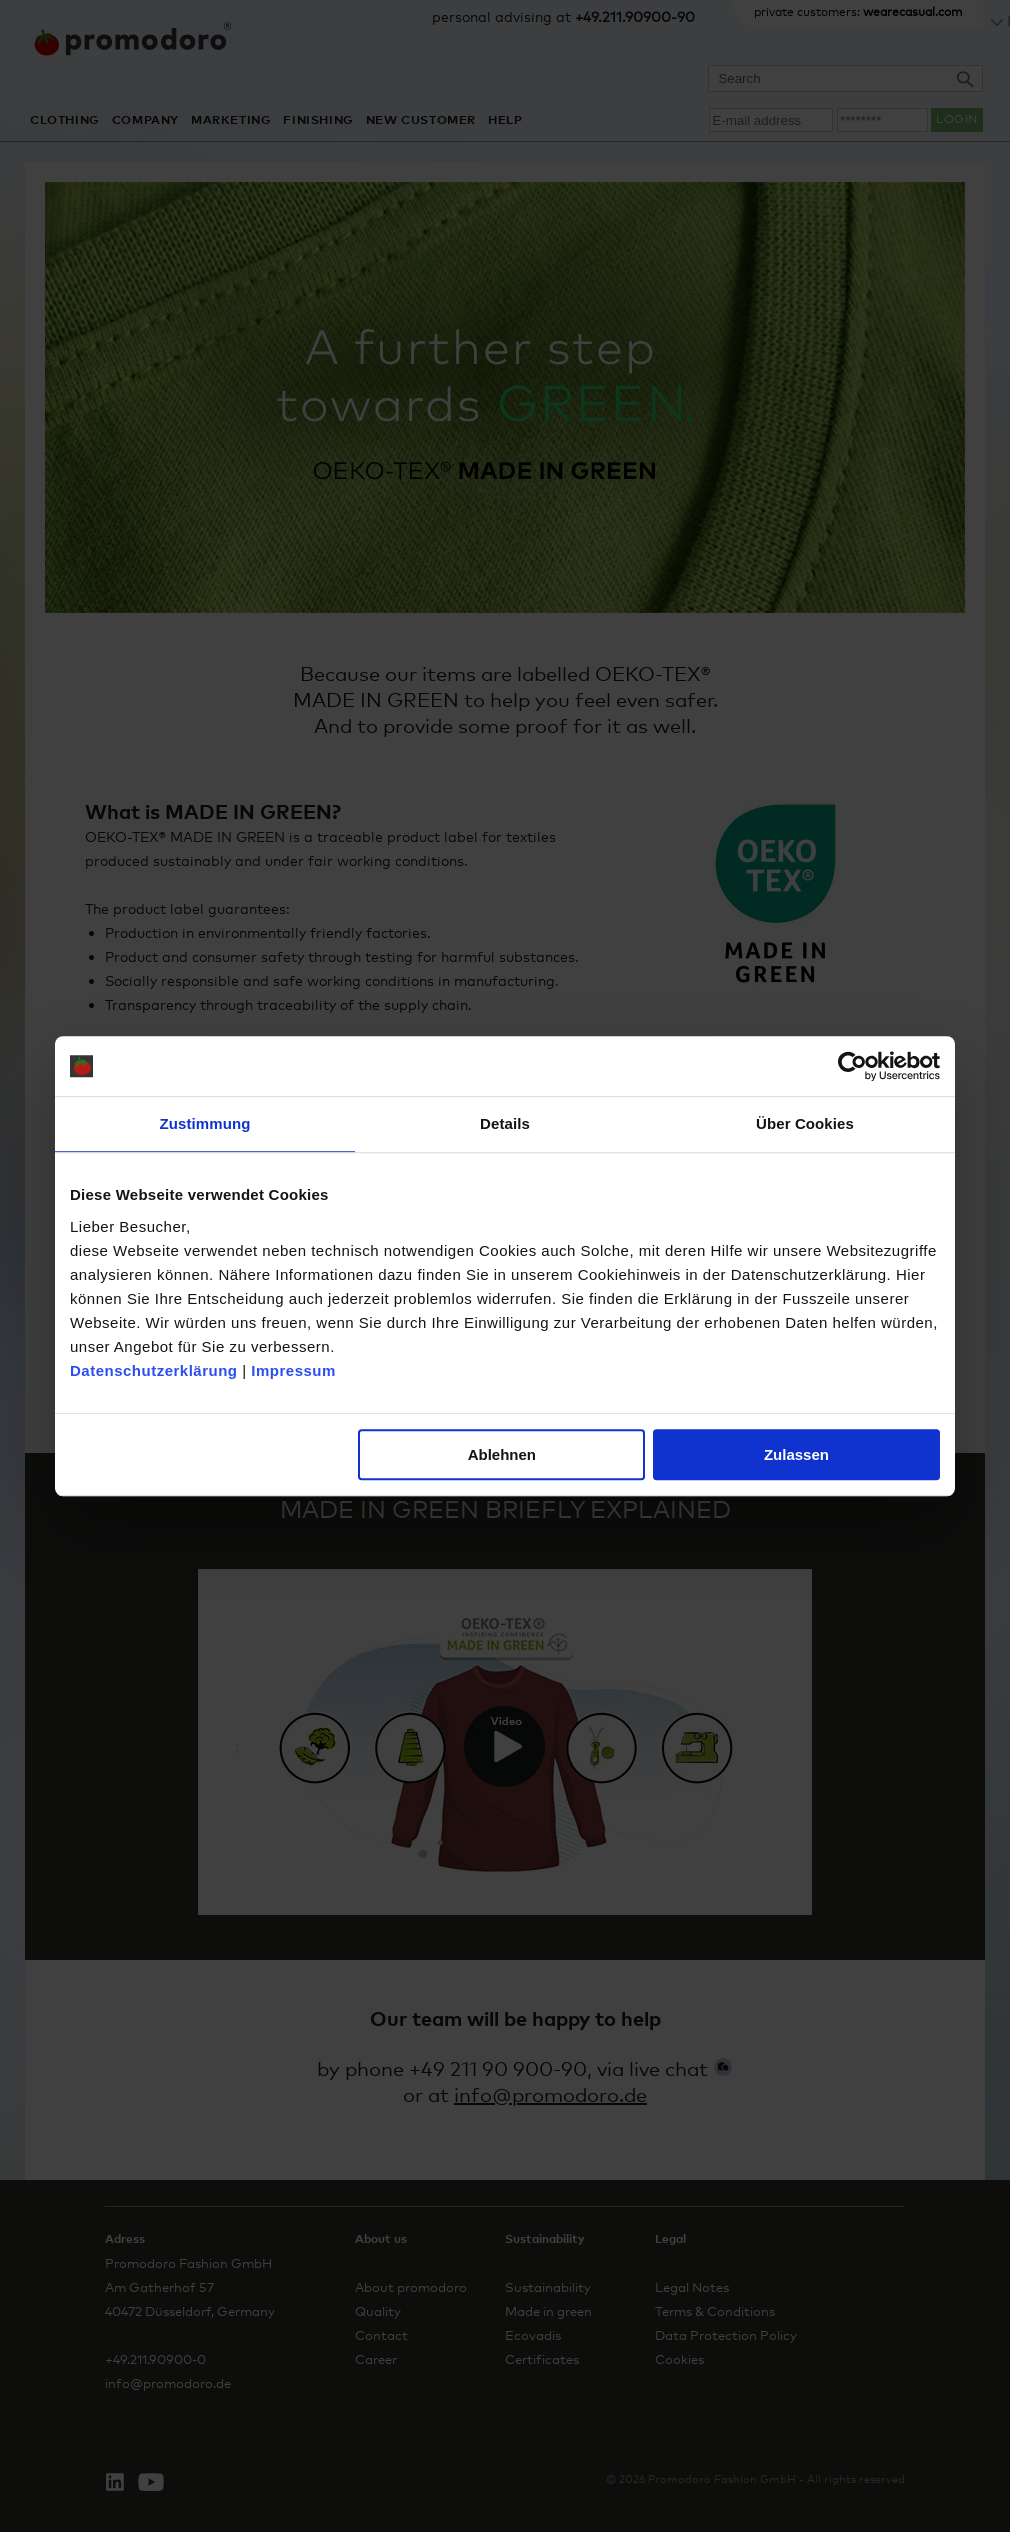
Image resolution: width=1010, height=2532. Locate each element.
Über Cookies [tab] (805, 1123)
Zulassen (796, 1454)
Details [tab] (505, 1123)
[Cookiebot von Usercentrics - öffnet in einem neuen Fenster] (852, 1066)
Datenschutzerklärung (154, 1370)
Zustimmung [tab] (205, 1123)
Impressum (293, 1370)
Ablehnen (502, 1454)
